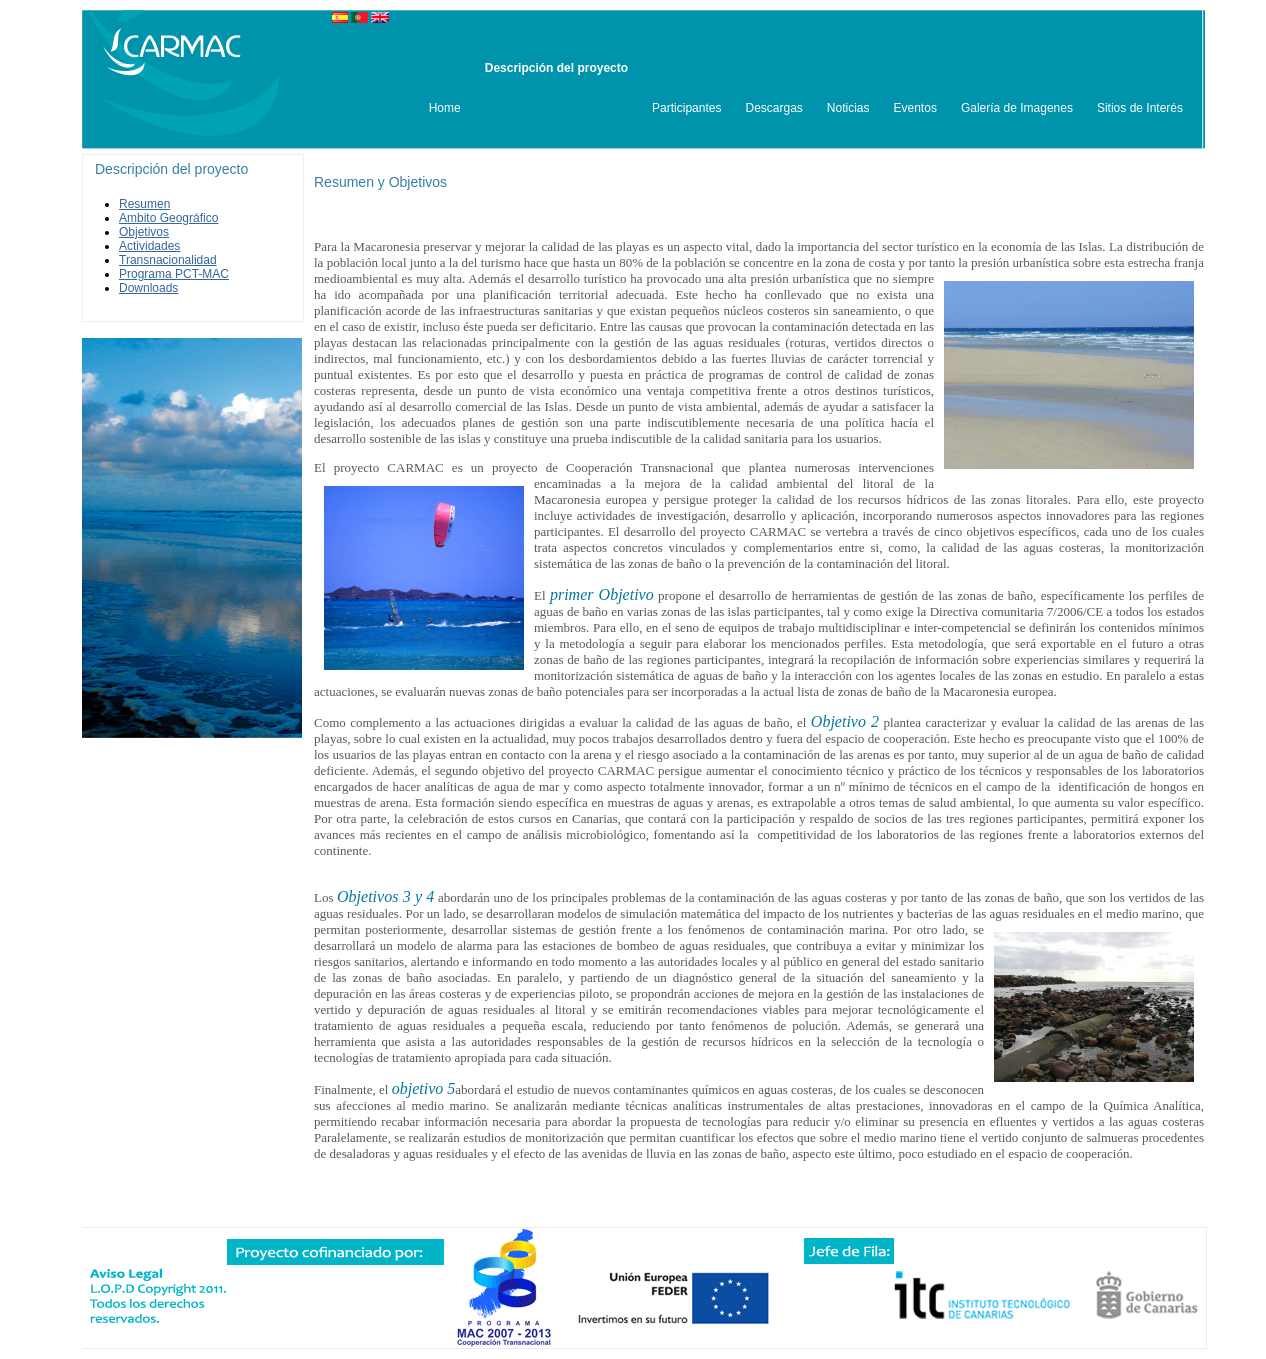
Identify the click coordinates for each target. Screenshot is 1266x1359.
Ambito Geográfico (168, 218)
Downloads (148, 288)
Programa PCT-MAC (174, 274)
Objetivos (144, 232)
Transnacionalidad (168, 260)
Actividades (149, 246)
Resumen (144, 204)
